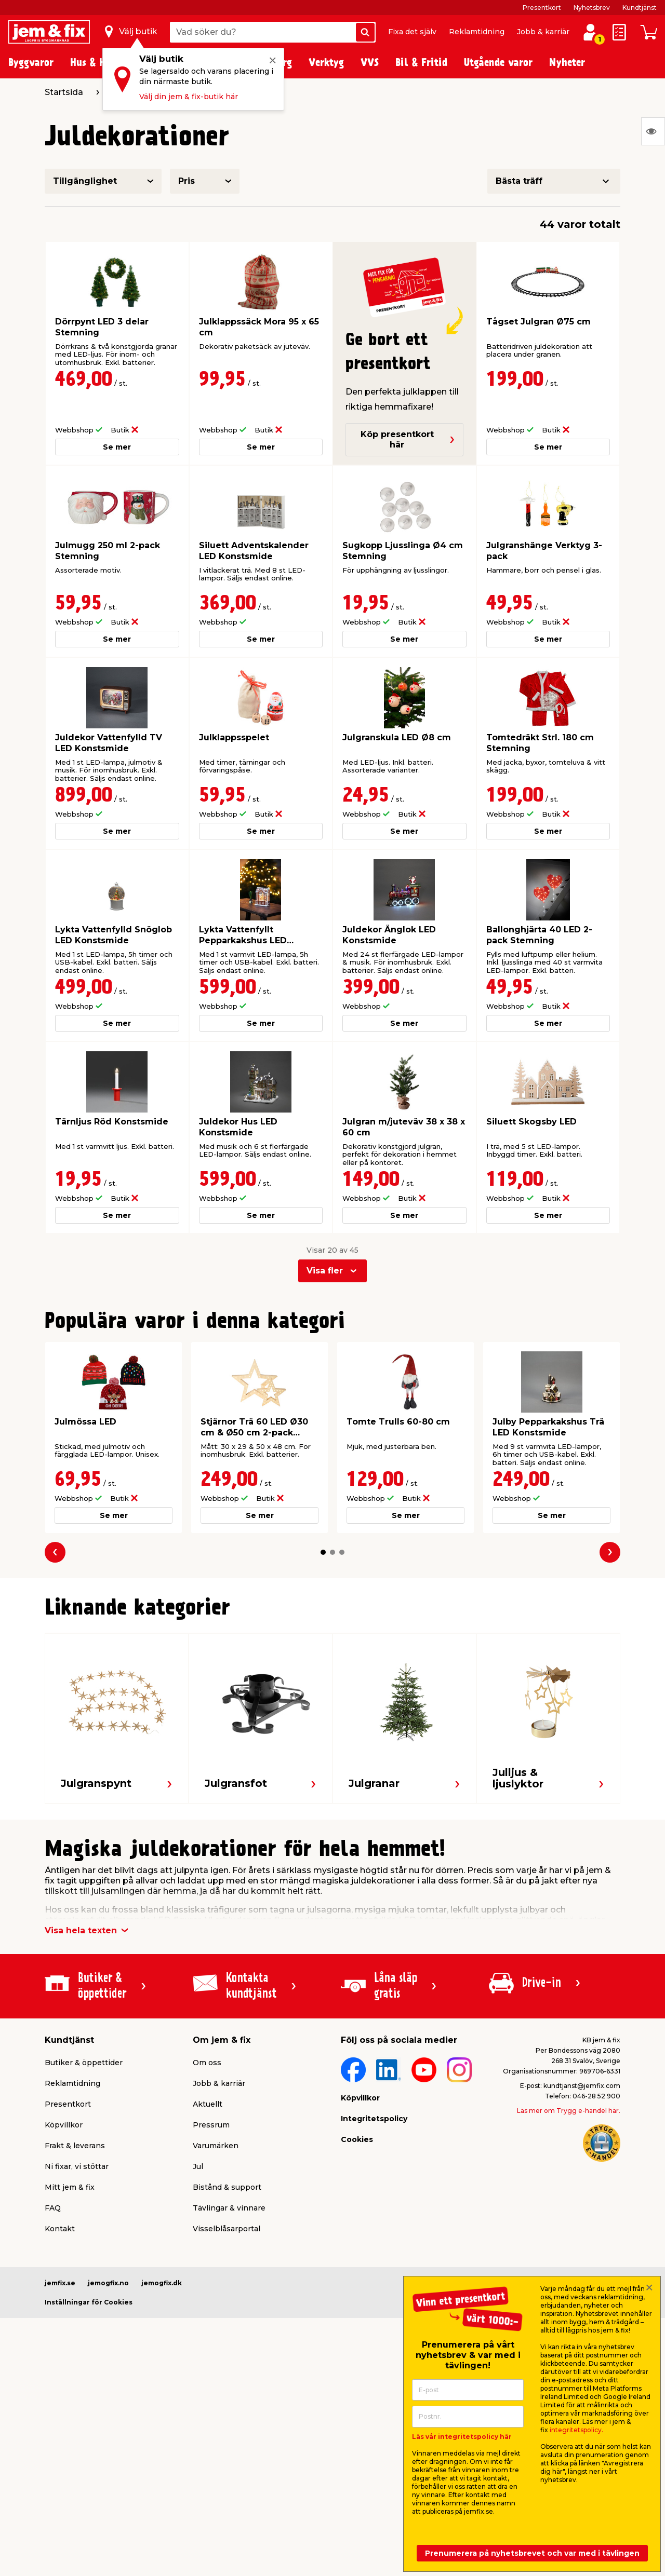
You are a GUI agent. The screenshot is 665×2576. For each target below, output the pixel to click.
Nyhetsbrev (592, 7)
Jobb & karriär (543, 31)
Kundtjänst (639, 7)
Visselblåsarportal (226, 2228)
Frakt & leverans (75, 2145)
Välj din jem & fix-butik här (188, 96)
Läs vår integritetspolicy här (462, 2437)
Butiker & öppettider (84, 2062)
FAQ (53, 2208)
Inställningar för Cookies (88, 2302)
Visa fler (325, 1271)
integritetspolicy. (576, 2430)
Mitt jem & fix (70, 2187)
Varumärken (215, 2145)
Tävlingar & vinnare (229, 2208)
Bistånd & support (227, 2187)
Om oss (207, 2062)
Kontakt (60, 2228)
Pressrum (211, 2125)
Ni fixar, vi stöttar (77, 2166)
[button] (323, 1552)
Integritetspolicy (374, 2118)
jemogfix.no (108, 2283)
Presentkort (542, 7)
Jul (198, 2166)
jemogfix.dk (161, 2283)
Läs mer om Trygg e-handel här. (568, 2110)
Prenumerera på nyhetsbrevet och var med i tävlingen (532, 2553)
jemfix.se (60, 2283)
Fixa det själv (412, 31)
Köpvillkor (64, 2125)
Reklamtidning (476, 31)
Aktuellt (207, 2104)
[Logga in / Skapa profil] (590, 32)
